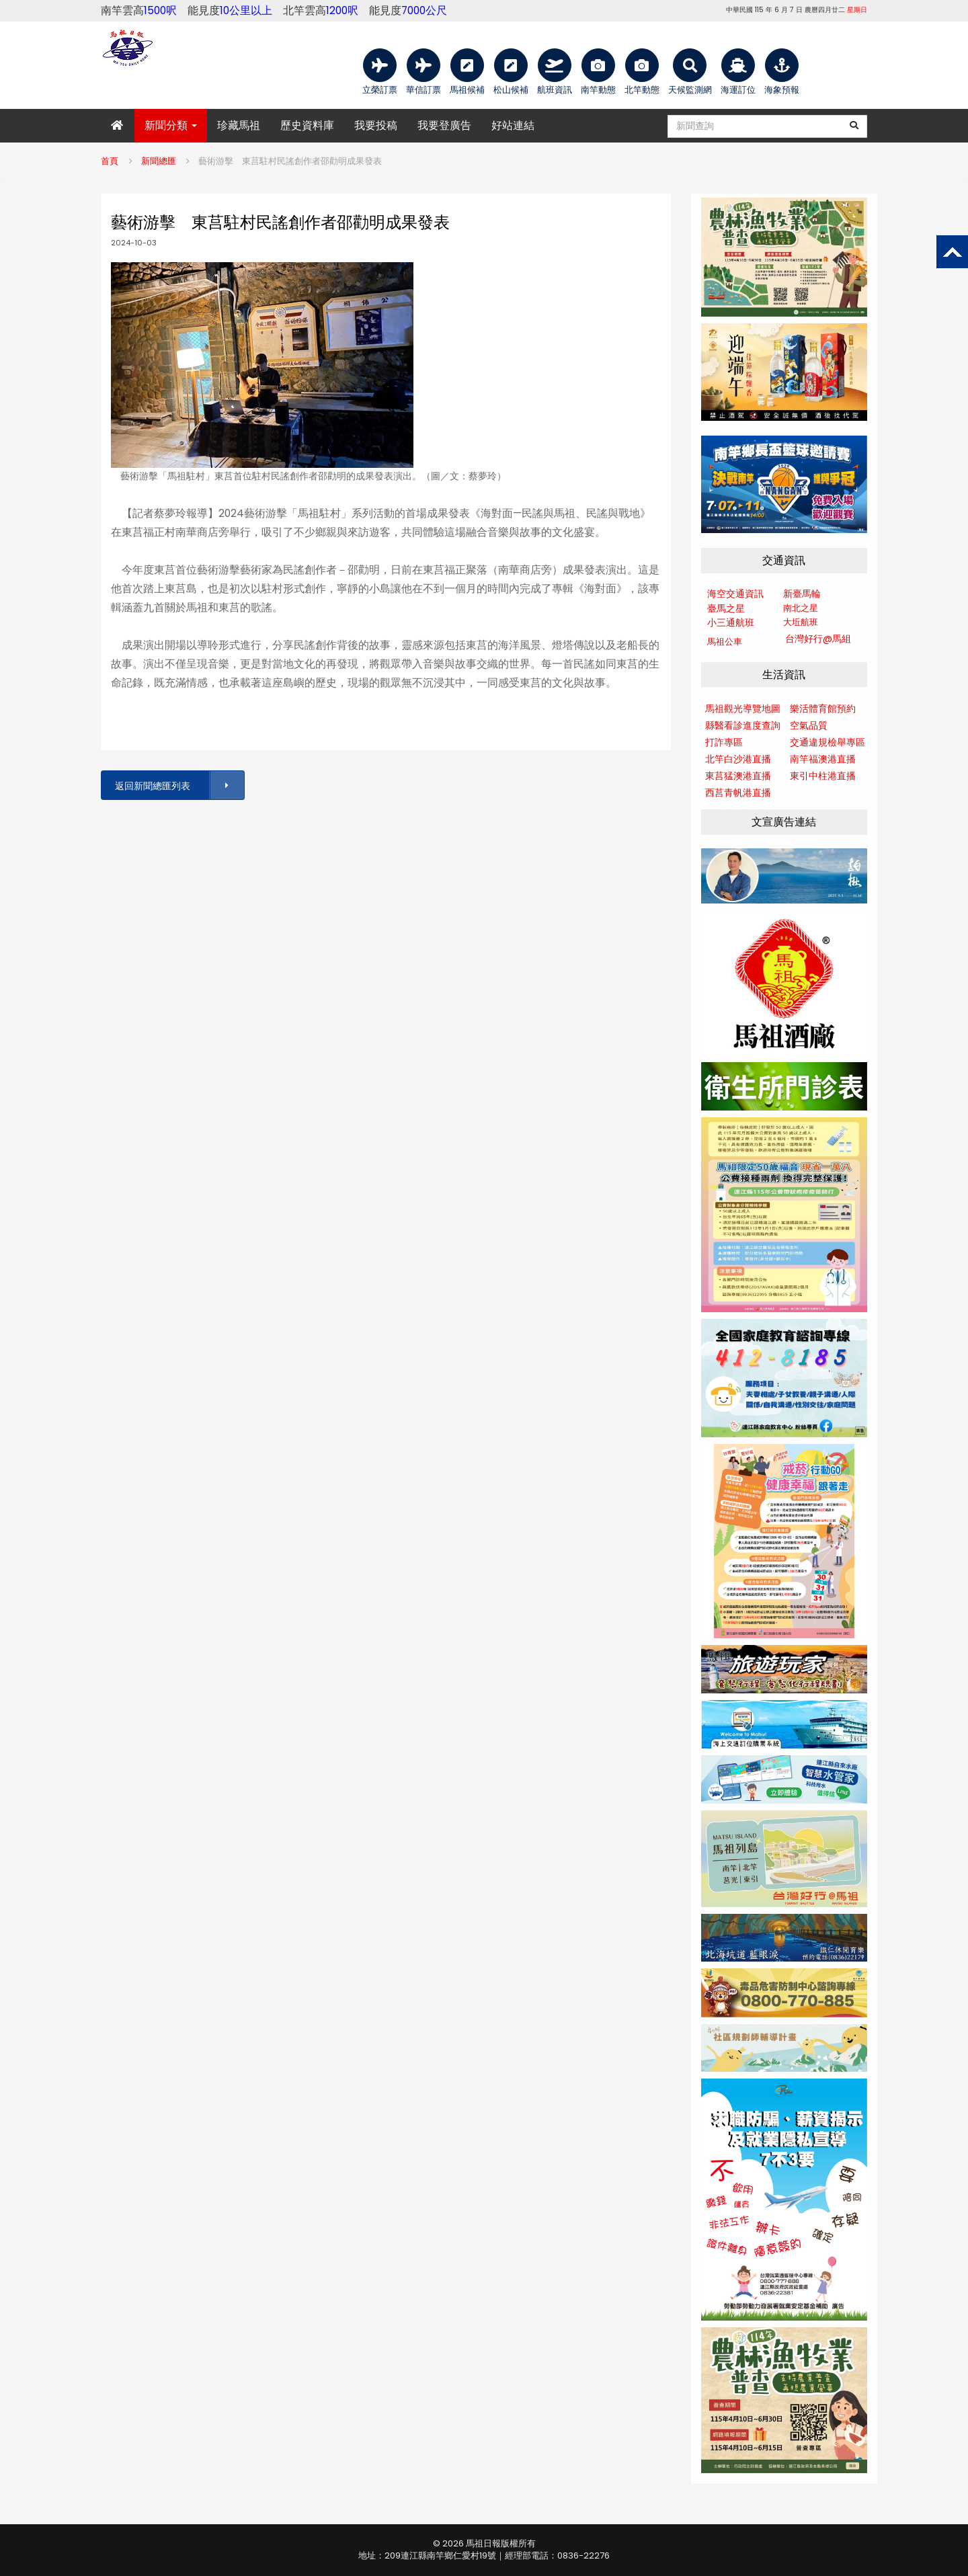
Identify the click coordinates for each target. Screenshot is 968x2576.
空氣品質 (809, 725)
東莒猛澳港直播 (738, 775)
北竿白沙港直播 (738, 759)
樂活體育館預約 (823, 708)
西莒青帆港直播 (738, 792)
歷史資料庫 (307, 125)
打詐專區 (724, 742)
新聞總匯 (158, 161)
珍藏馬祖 (238, 125)
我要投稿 (375, 125)
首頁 (109, 161)
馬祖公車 (724, 641)
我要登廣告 (444, 125)
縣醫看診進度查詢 (742, 725)
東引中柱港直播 (823, 775)
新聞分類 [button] (171, 125)
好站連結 (512, 125)
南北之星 (800, 608)
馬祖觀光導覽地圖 (742, 708)
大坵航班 (800, 622)
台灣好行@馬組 (818, 638)
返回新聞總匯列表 (179, 785)
